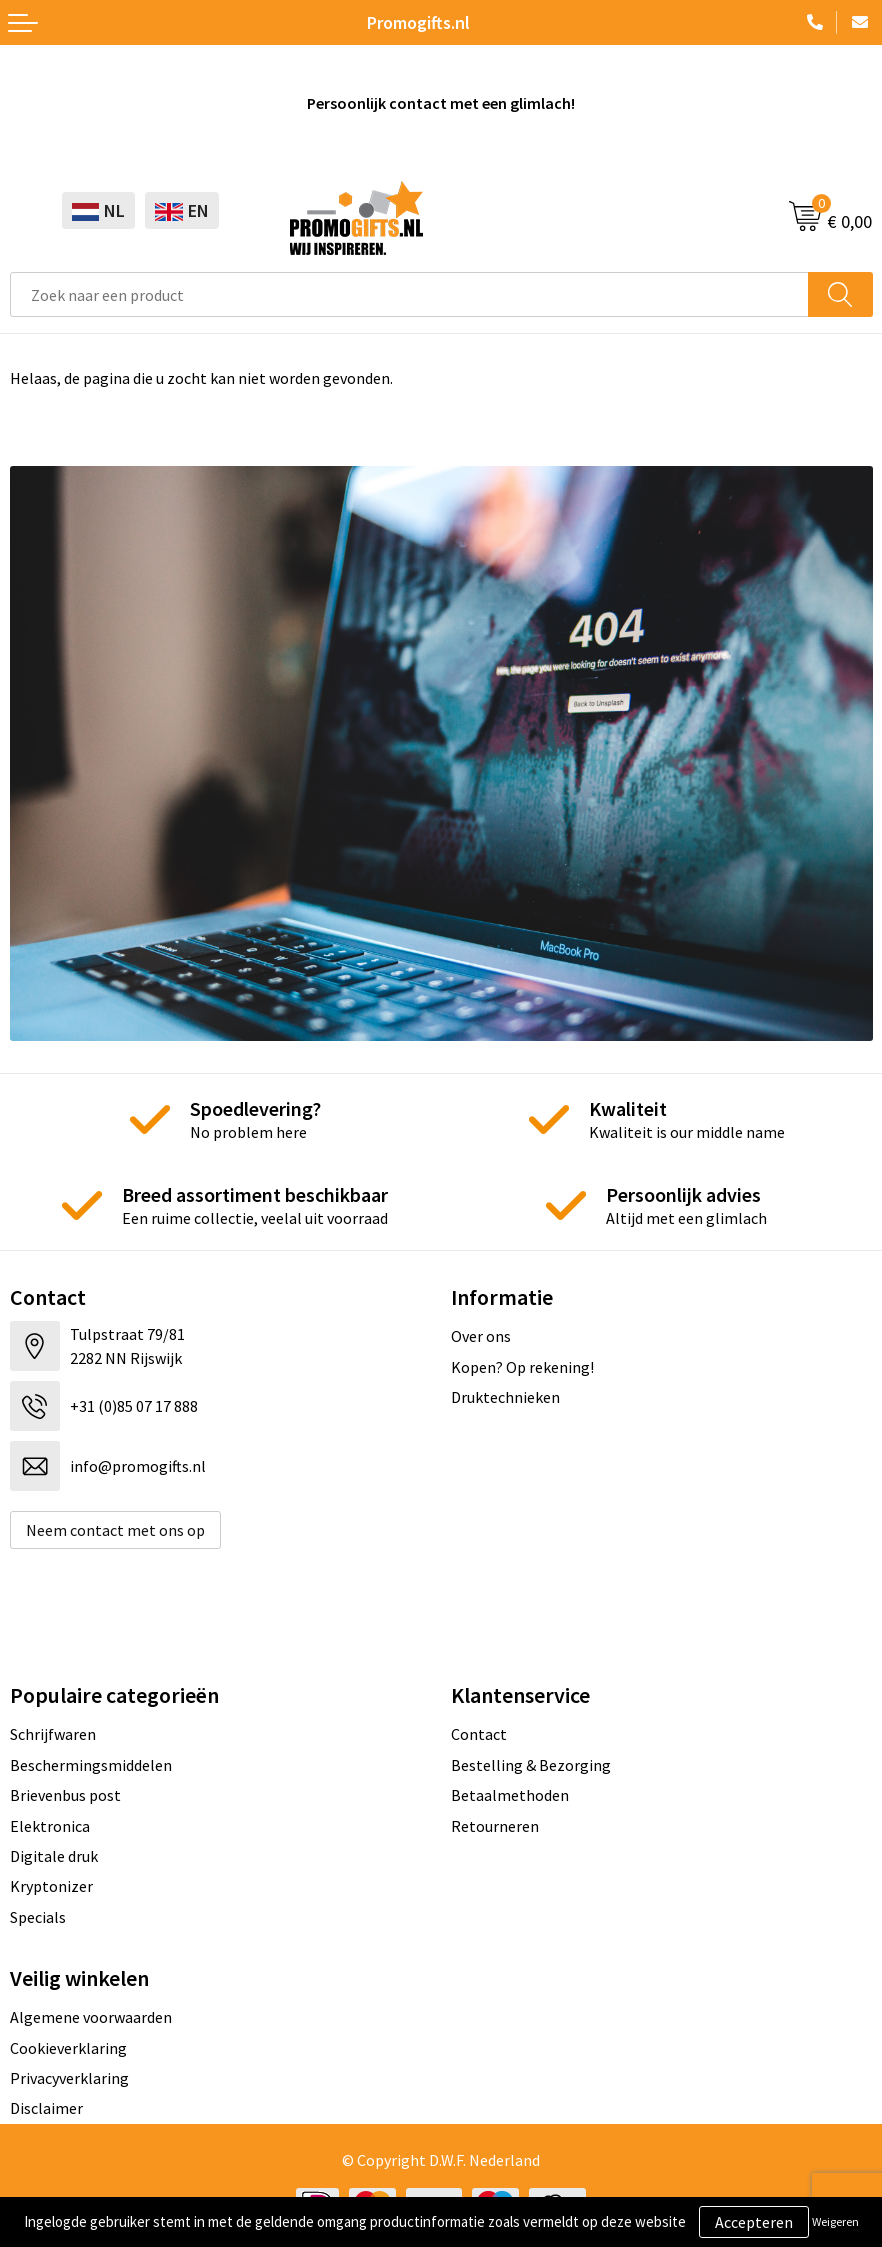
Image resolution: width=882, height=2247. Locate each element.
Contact (479, 1734)
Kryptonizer (51, 1886)
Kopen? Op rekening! (522, 1367)
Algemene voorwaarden (91, 2017)
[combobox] (409, 294)
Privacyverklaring (69, 2078)
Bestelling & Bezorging (531, 1765)
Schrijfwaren (53, 1734)
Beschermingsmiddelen (91, 1765)
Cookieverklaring (68, 2048)
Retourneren (495, 1826)
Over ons (481, 1336)
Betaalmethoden (510, 1795)
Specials (38, 1917)
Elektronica (50, 1826)
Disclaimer (46, 2108)
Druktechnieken (505, 1397)
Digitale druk (54, 1856)
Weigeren (835, 2221)
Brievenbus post (65, 1795)
